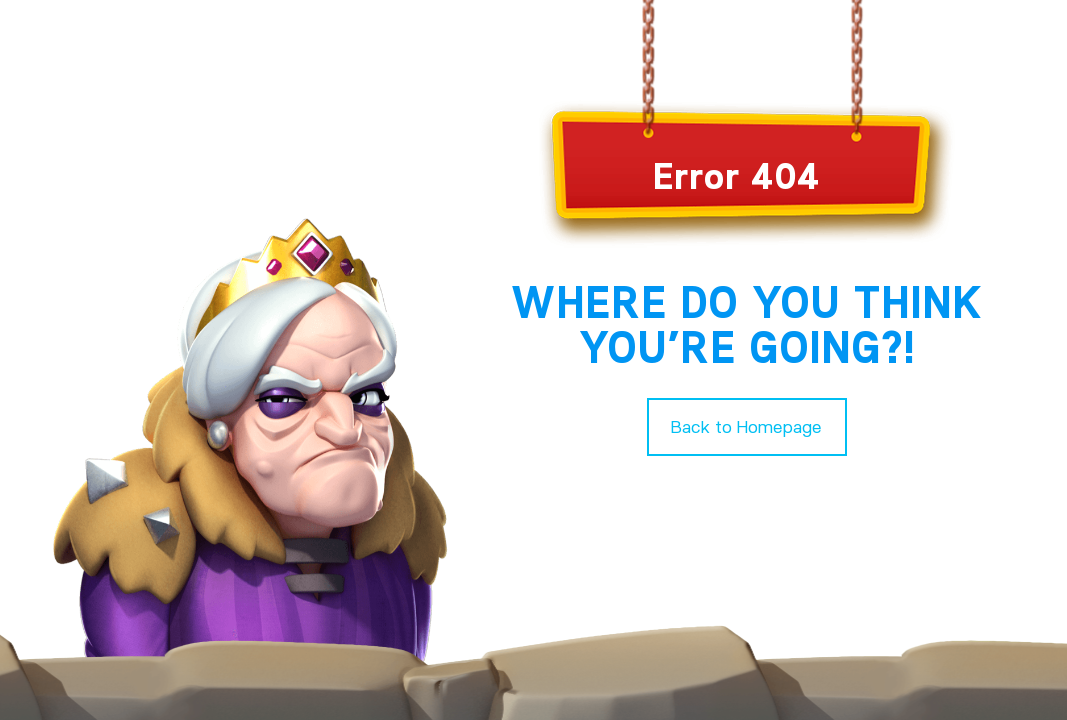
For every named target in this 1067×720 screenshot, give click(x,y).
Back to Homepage (746, 426)
